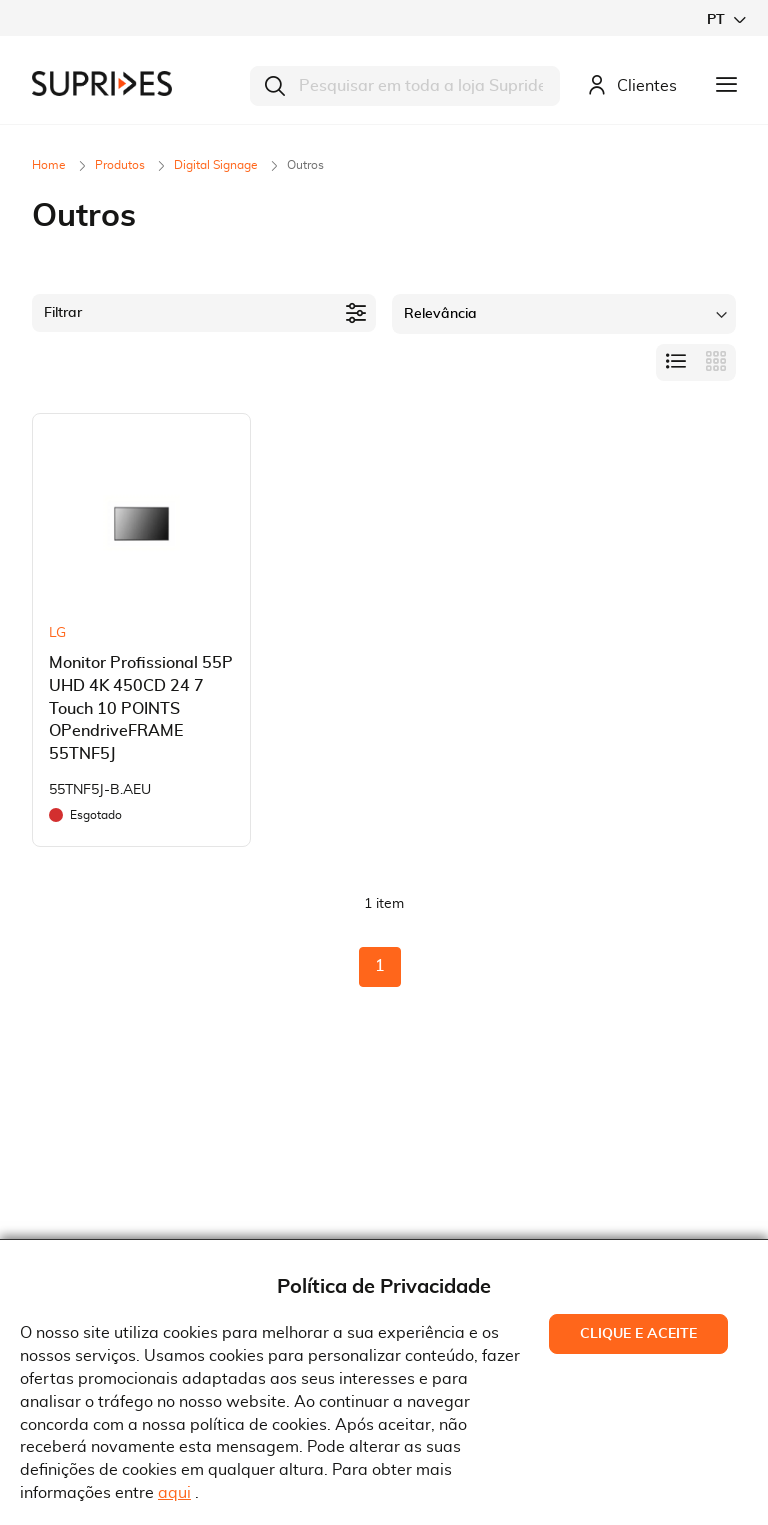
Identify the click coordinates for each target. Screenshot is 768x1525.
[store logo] (102, 83)
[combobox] (405, 86)
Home (50, 165)
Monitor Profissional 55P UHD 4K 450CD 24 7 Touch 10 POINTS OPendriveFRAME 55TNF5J (141, 708)
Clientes (632, 86)
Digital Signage (217, 165)
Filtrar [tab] (63, 313)
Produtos (121, 165)
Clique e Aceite (638, 1334)
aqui (174, 1493)
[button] (726, 19)
